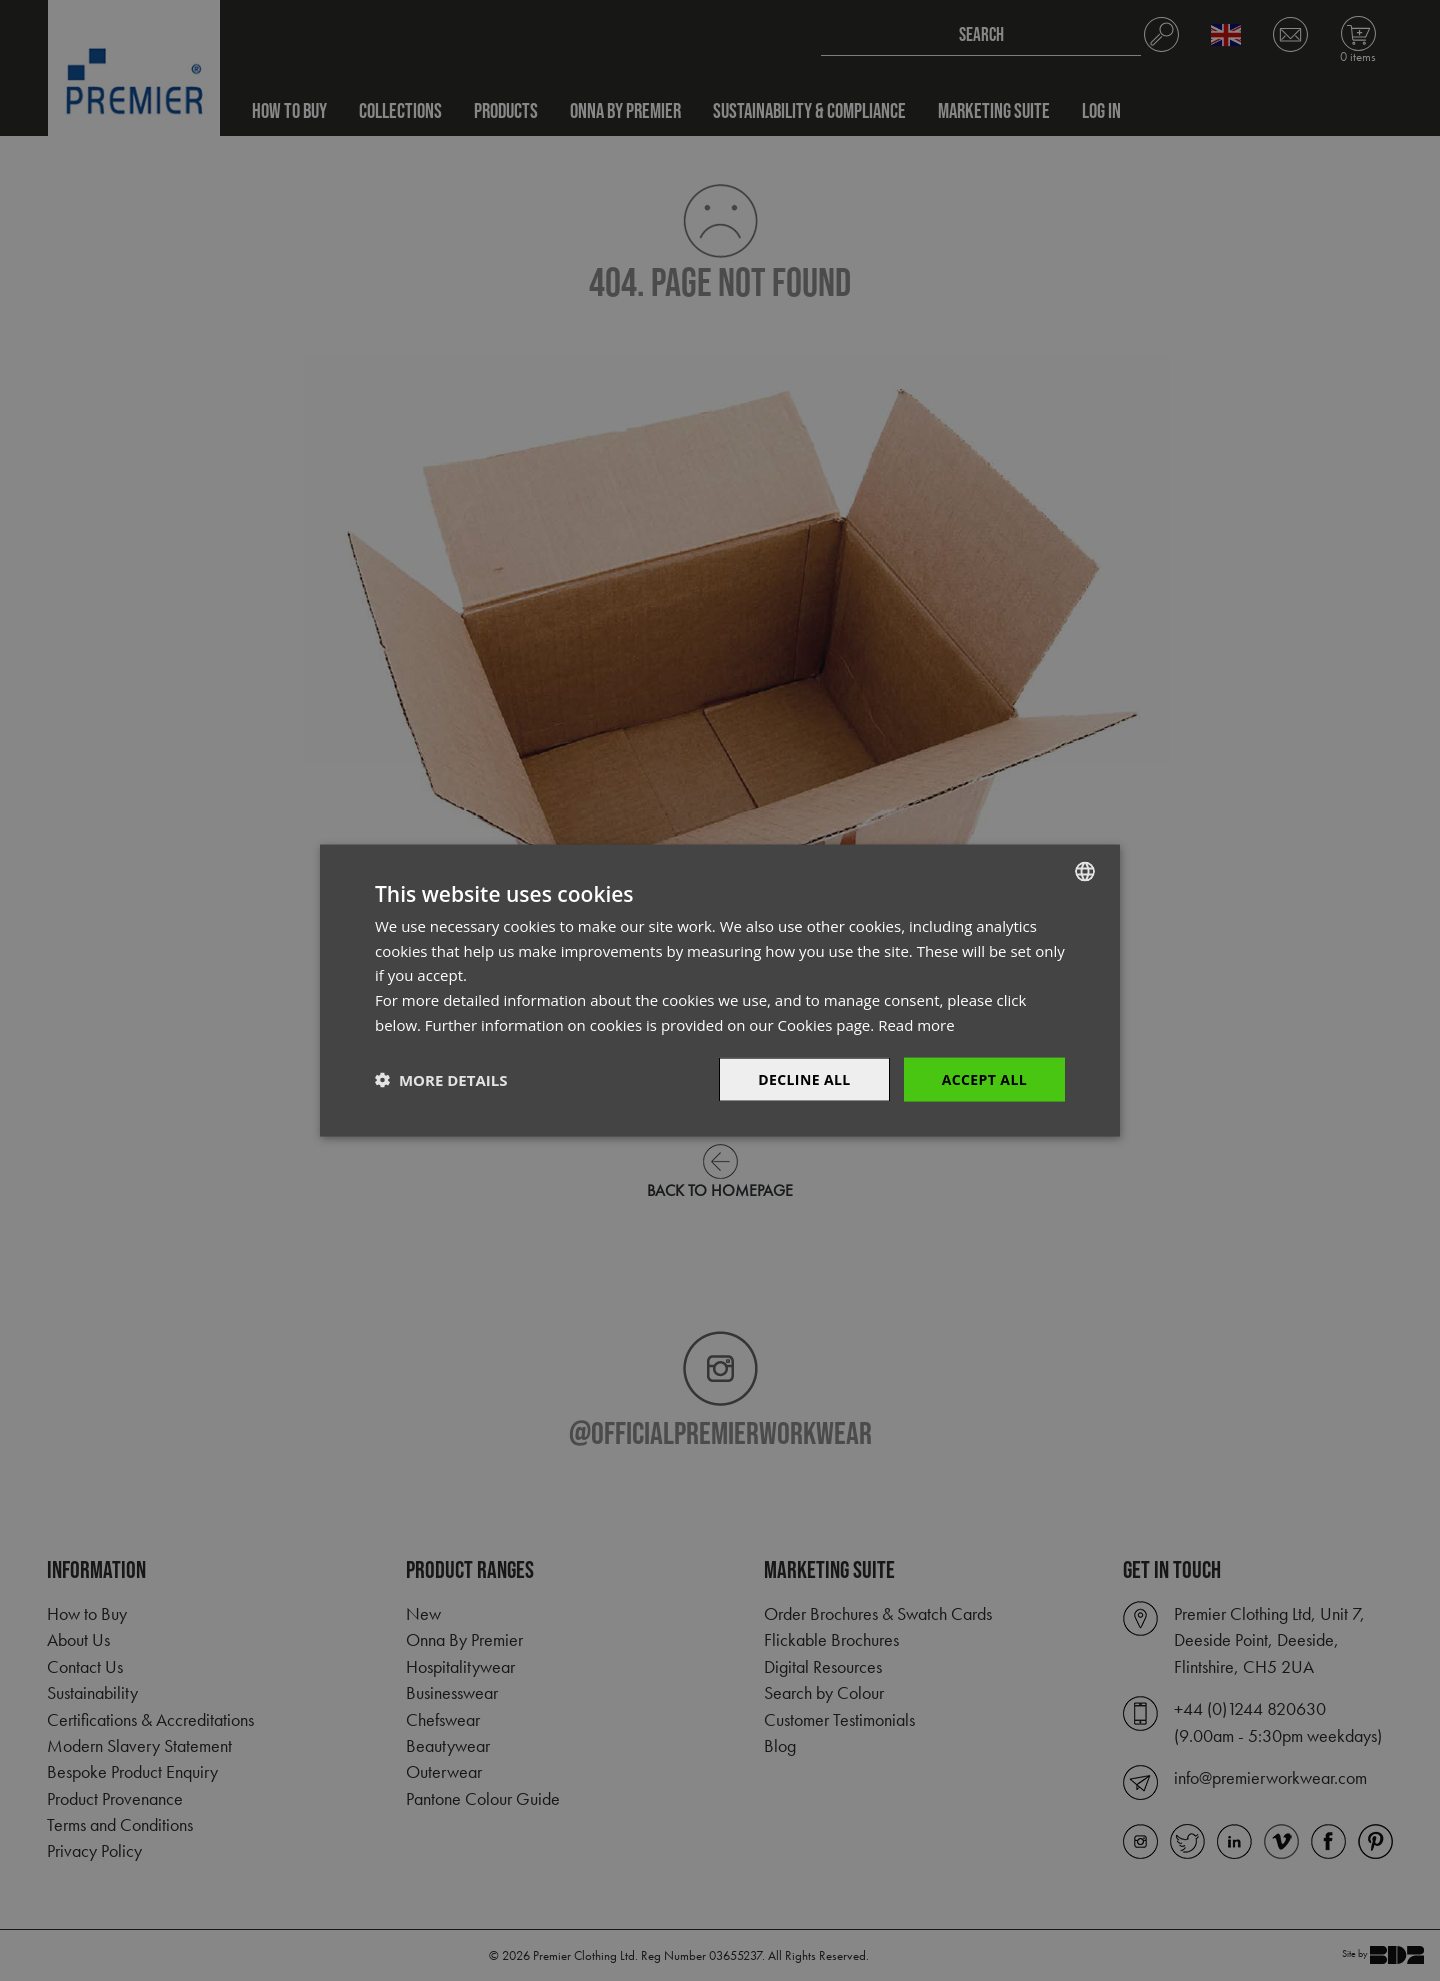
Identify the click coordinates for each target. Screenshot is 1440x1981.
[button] (441, 1080)
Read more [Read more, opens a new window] (916, 1024)
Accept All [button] (984, 1078)
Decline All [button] (804, 1078)
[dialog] (720, 990)
